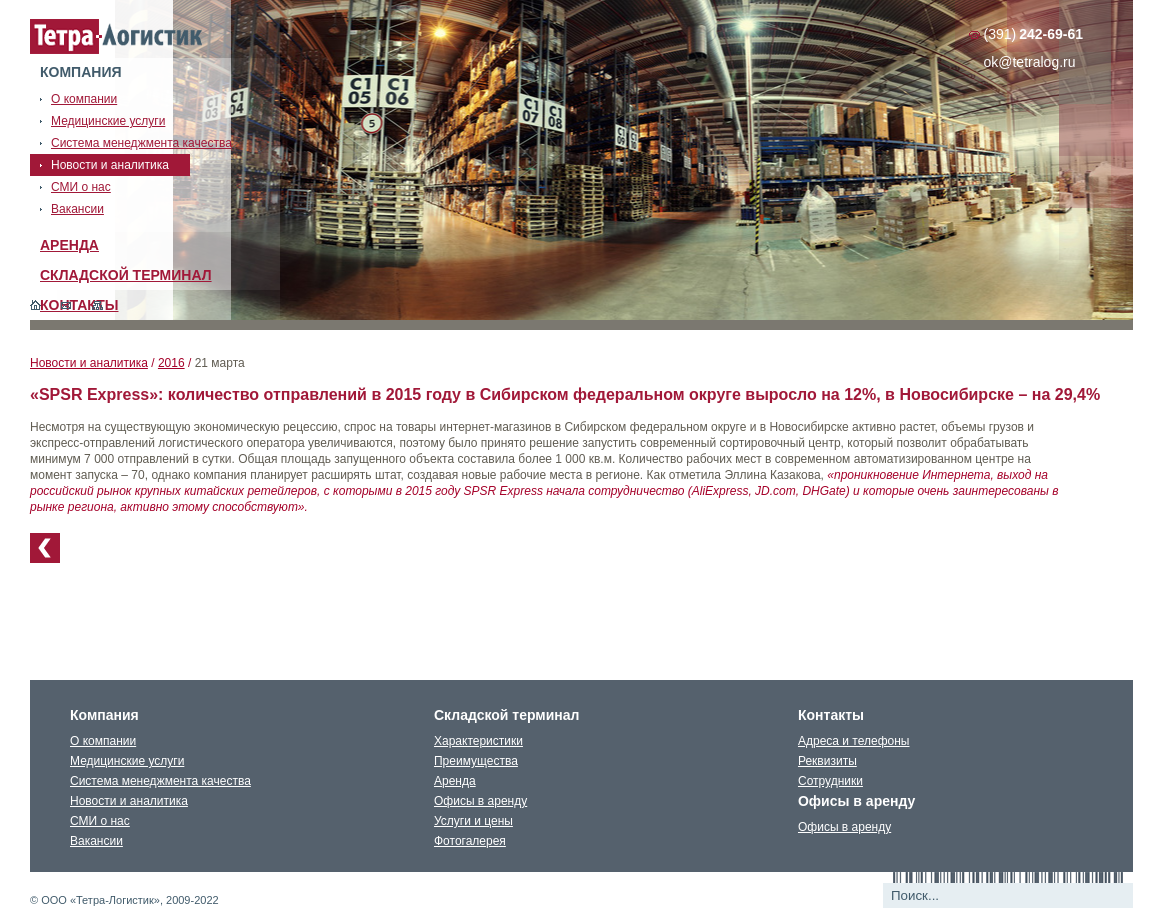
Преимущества (476, 761)
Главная (35, 305)
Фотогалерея (470, 841)
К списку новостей (45, 548)
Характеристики (478, 741)
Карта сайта (97, 305)
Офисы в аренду (480, 801)
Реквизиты (827, 761)
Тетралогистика (117, 37)
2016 (171, 363)
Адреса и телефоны (854, 741)
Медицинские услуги (127, 761)
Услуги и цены (473, 821)
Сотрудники (830, 781)
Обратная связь (66, 305)
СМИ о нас (100, 821)
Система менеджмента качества (160, 781)
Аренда (69, 245)
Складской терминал (126, 275)
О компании (103, 741)
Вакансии (96, 841)
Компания (81, 72)
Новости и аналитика (89, 363)
